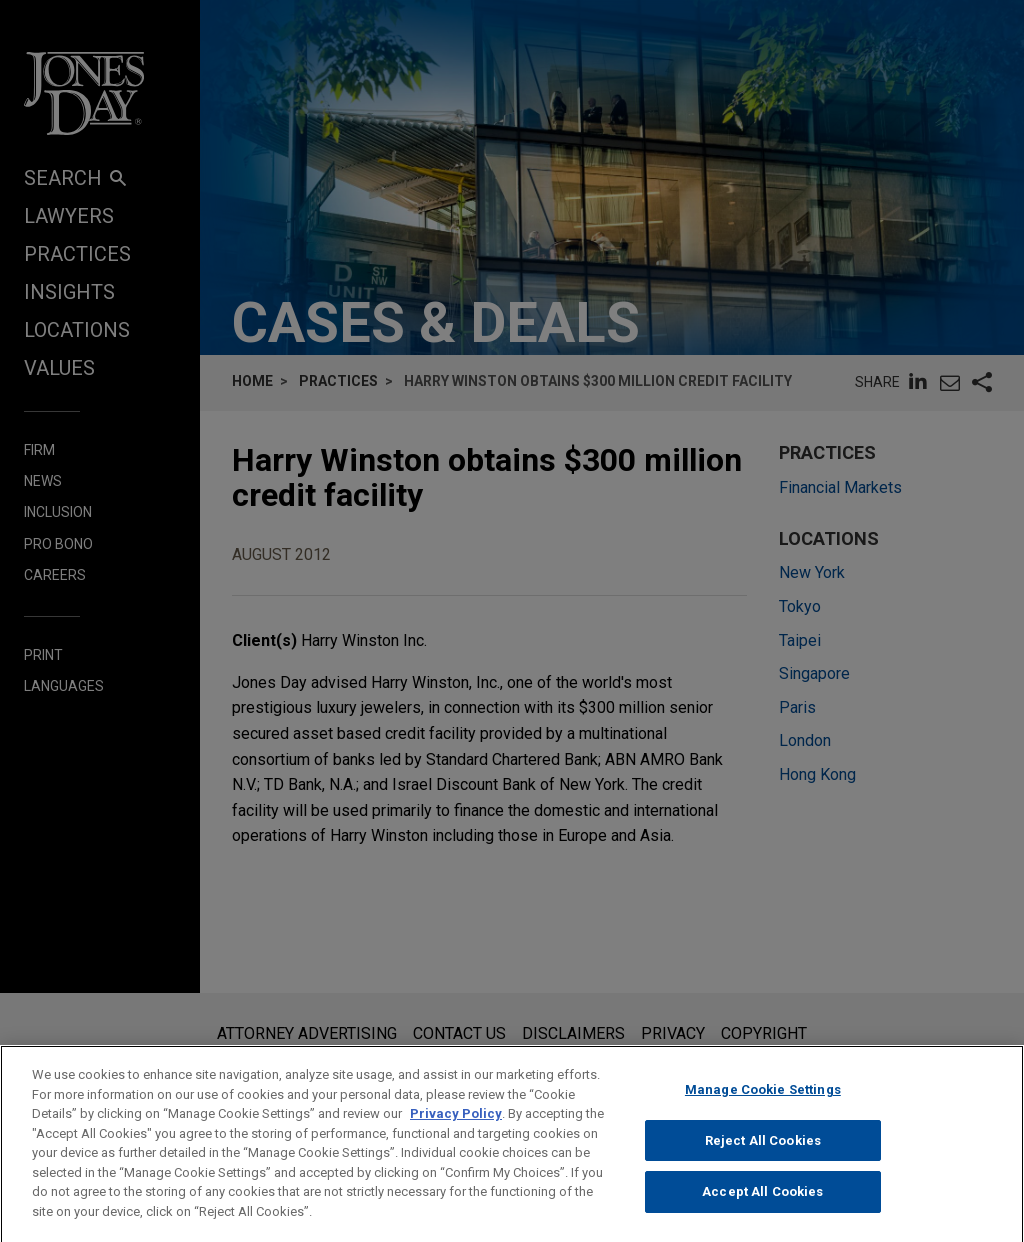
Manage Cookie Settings (763, 1108)
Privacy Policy (456, 1132)
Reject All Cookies (763, 1159)
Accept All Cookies (762, 1210)
